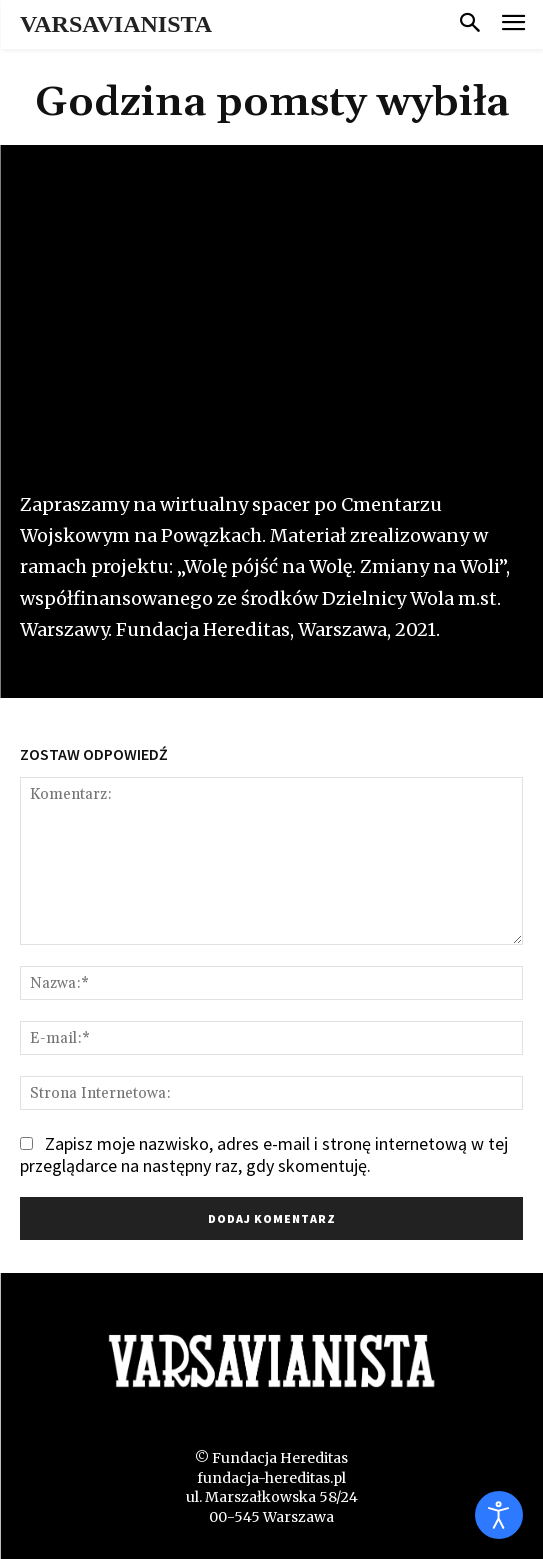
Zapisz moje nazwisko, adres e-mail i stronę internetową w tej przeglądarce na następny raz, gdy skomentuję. (264, 1155)
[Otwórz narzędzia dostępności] (499, 1515)
